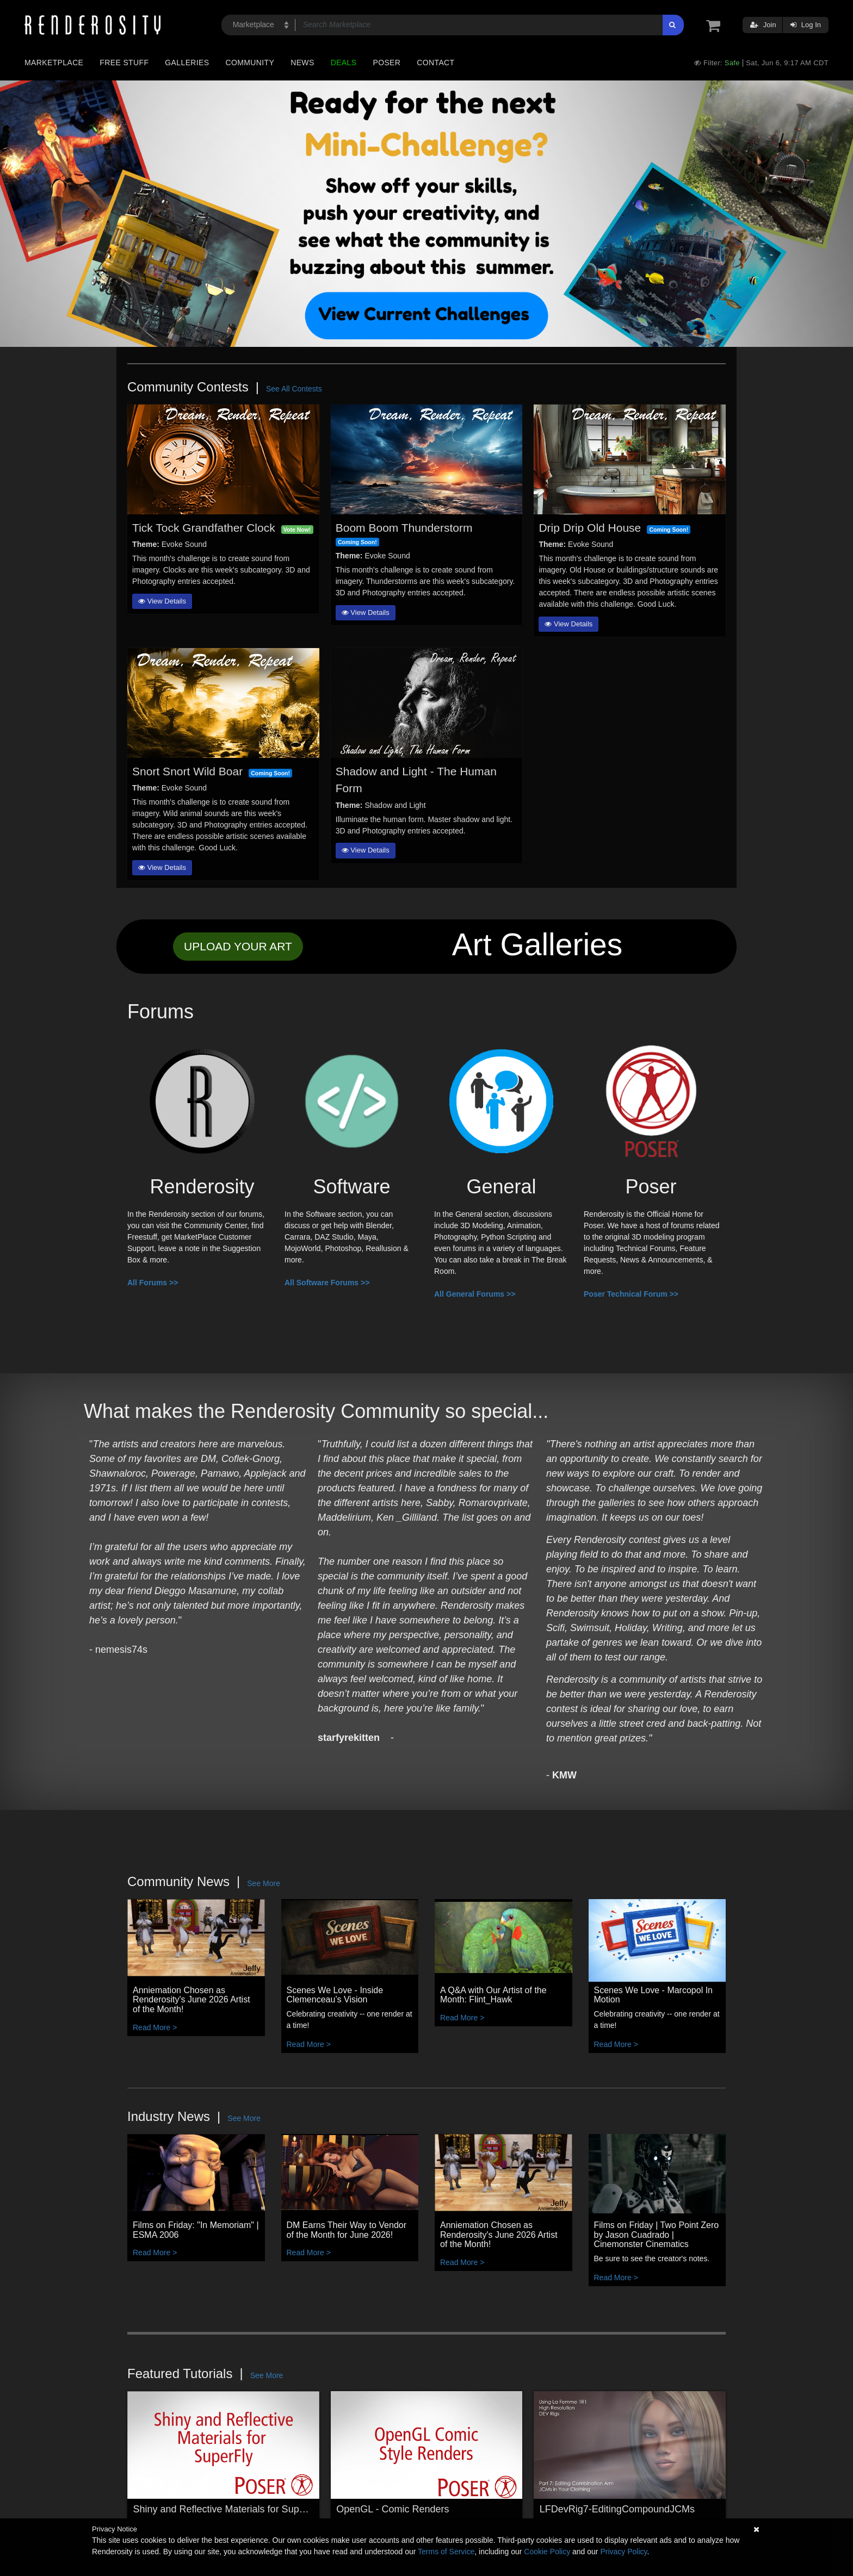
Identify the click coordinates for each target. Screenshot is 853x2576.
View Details (162, 601)
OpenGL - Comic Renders (392, 2509)
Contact (435, 62)
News (302, 62)
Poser (386, 62)
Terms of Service (446, 2551)
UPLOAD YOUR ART (238, 946)
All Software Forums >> (327, 1282)
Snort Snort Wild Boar (187, 771)
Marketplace (53, 62)
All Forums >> (152, 1282)
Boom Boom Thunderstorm (404, 527)
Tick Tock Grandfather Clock (203, 527)
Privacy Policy (623, 2551)
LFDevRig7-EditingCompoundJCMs (617, 2509)
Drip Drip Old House (590, 527)
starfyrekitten (349, 1737)
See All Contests (294, 388)
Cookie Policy (547, 2551)
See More (263, 1883)
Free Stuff (124, 62)
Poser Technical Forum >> (631, 1294)
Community (250, 62)
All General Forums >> (474, 1294)
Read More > (155, 2027)
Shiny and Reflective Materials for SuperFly (227, 2509)
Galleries (187, 62)
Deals (344, 62)
